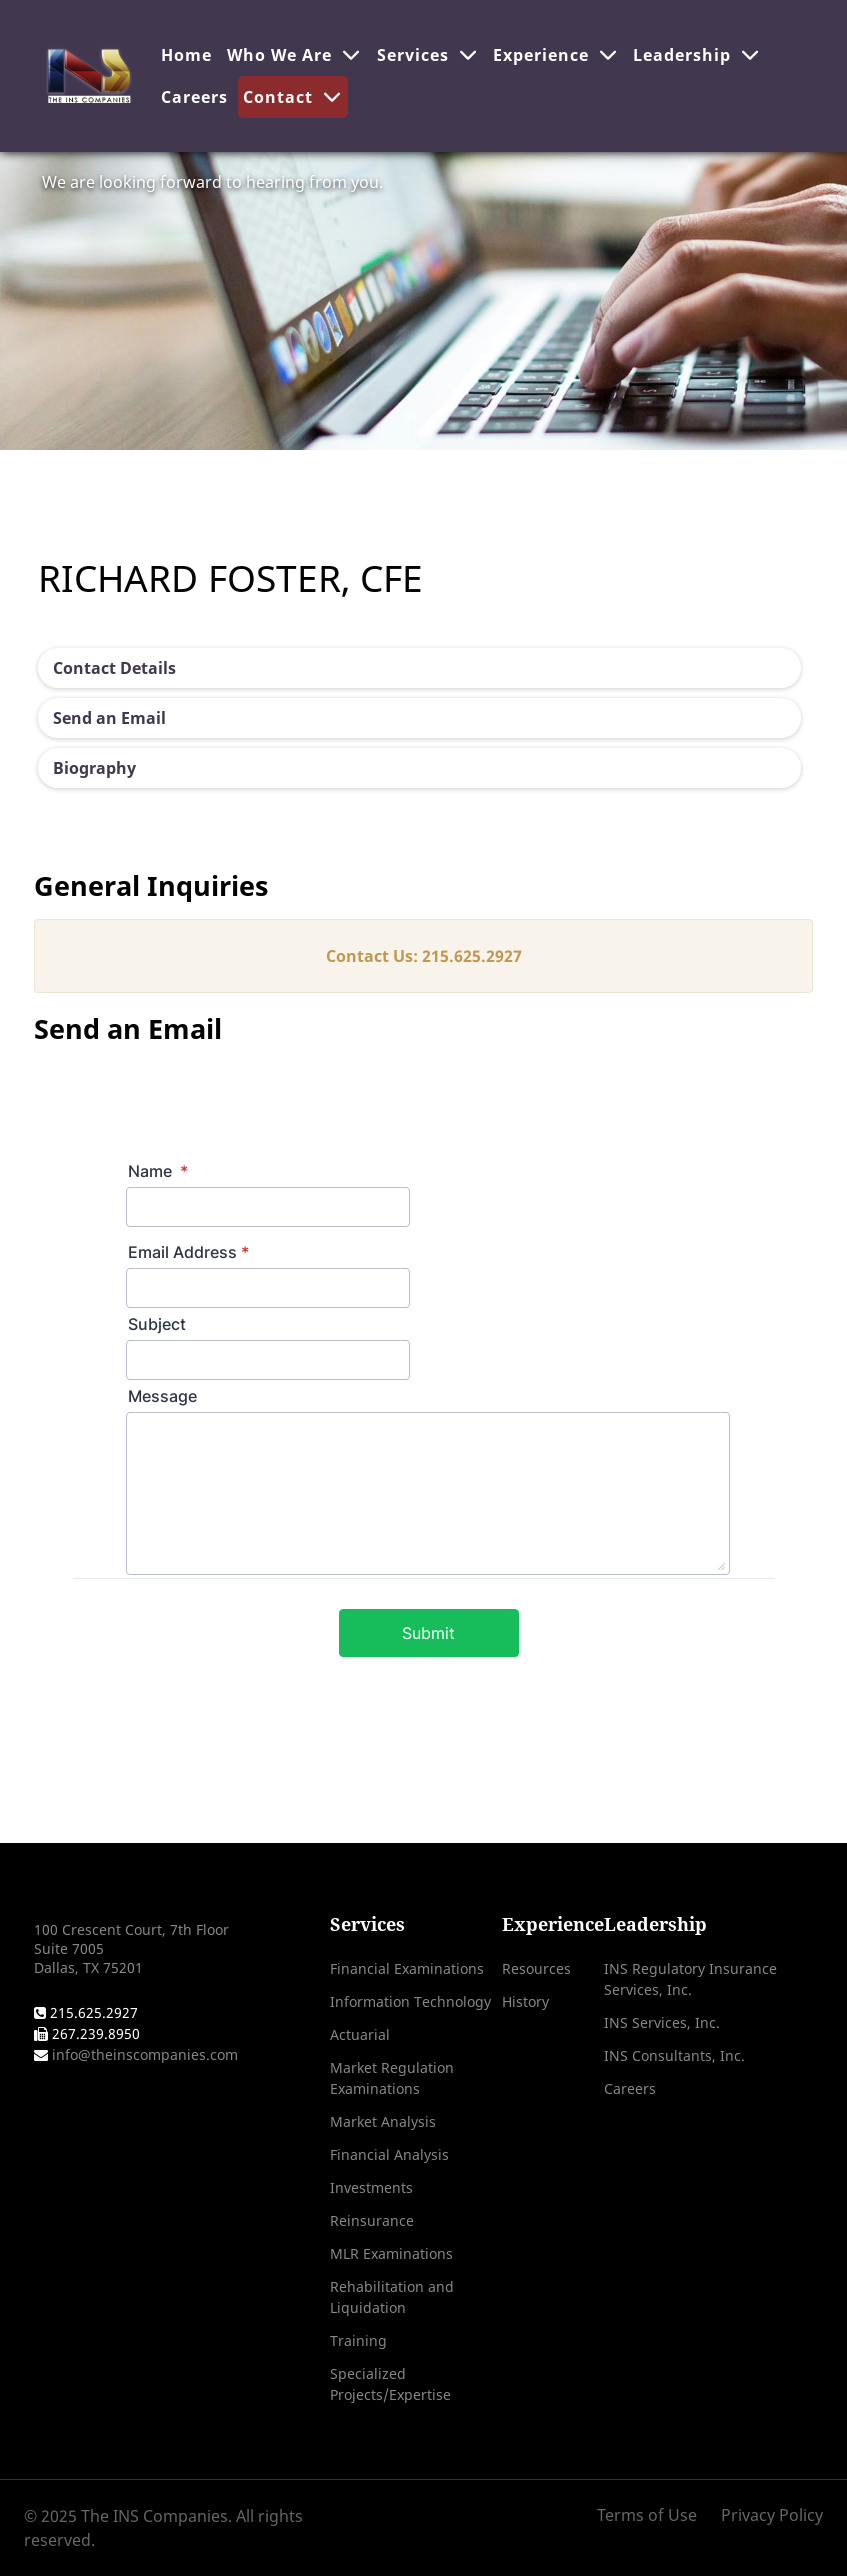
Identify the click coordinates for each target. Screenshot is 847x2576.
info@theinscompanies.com (143, 2054)
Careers (630, 2088)
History (525, 2001)
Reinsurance (372, 2220)
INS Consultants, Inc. (674, 2055)
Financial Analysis (389, 2154)
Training (358, 2340)
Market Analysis (383, 2121)
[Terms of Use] (654, 2515)
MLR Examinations (391, 2253)
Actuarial (360, 2034)
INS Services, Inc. (662, 2022)
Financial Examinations (407, 1968)
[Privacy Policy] (767, 2515)
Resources (536, 1968)
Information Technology (410, 2001)
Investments (371, 2187)
